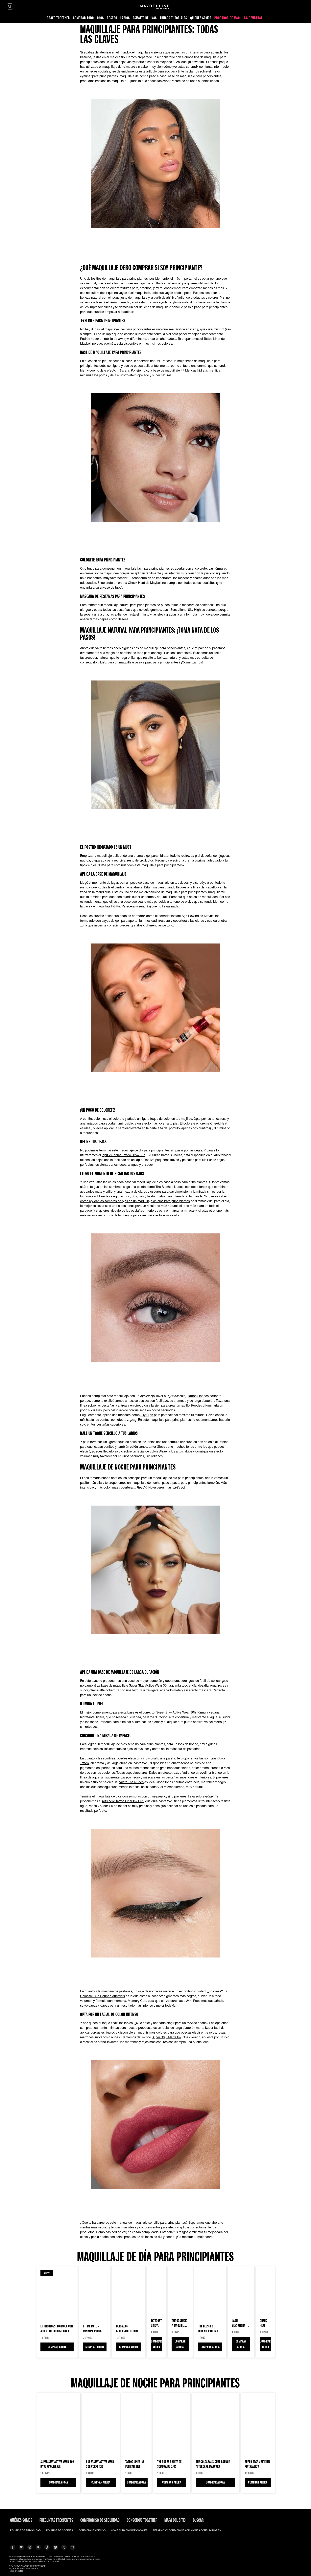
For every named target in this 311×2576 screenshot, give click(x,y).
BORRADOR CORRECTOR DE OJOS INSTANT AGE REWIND (127, 2329)
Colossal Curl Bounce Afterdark (102, 1996)
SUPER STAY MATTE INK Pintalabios (257, 2463)
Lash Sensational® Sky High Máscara (240, 2323)
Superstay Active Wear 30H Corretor (100, 2463)
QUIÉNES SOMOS (21, 2520)
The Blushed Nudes (169, 1186)
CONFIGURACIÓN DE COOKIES (129, 2530)
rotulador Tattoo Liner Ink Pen (123, 1801)
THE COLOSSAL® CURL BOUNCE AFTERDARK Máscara (213, 2463)
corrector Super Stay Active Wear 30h (169, 1712)
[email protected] (16, 2571)
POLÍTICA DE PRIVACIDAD (25, 2530)
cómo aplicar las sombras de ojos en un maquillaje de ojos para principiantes (135, 1201)
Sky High (146, 1415)
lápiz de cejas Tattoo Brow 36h (123, 1155)
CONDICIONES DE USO (92, 2530)
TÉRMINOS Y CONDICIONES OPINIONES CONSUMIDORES (187, 2530)
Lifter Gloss (157, 1446)
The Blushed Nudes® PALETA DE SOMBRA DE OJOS (209, 2329)
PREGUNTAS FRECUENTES (56, 2520)
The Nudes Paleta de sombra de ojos (169, 2463)
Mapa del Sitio (175, 2520)
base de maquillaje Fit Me (171, 370)
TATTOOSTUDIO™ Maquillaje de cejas (180, 2323)
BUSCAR (198, 2520)
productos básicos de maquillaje (103, 81)
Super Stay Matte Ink (166, 2037)
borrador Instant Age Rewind (178, 916)
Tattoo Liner (212, 338)
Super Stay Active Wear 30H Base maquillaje (57, 2463)
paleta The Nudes (131, 1782)
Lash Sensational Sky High (182, 609)
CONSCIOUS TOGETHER (142, 2520)
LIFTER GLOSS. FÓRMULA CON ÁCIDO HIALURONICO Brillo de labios (56, 2329)
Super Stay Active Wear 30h (148, 1685)
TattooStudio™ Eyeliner (156, 2323)
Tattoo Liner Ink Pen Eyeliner (135, 2463)
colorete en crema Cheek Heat (123, 582)
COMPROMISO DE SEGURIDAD (100, 2520)
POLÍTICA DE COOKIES (59, 2530)
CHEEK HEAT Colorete (265, 2323)
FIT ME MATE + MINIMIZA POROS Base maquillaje (93, 2329)
